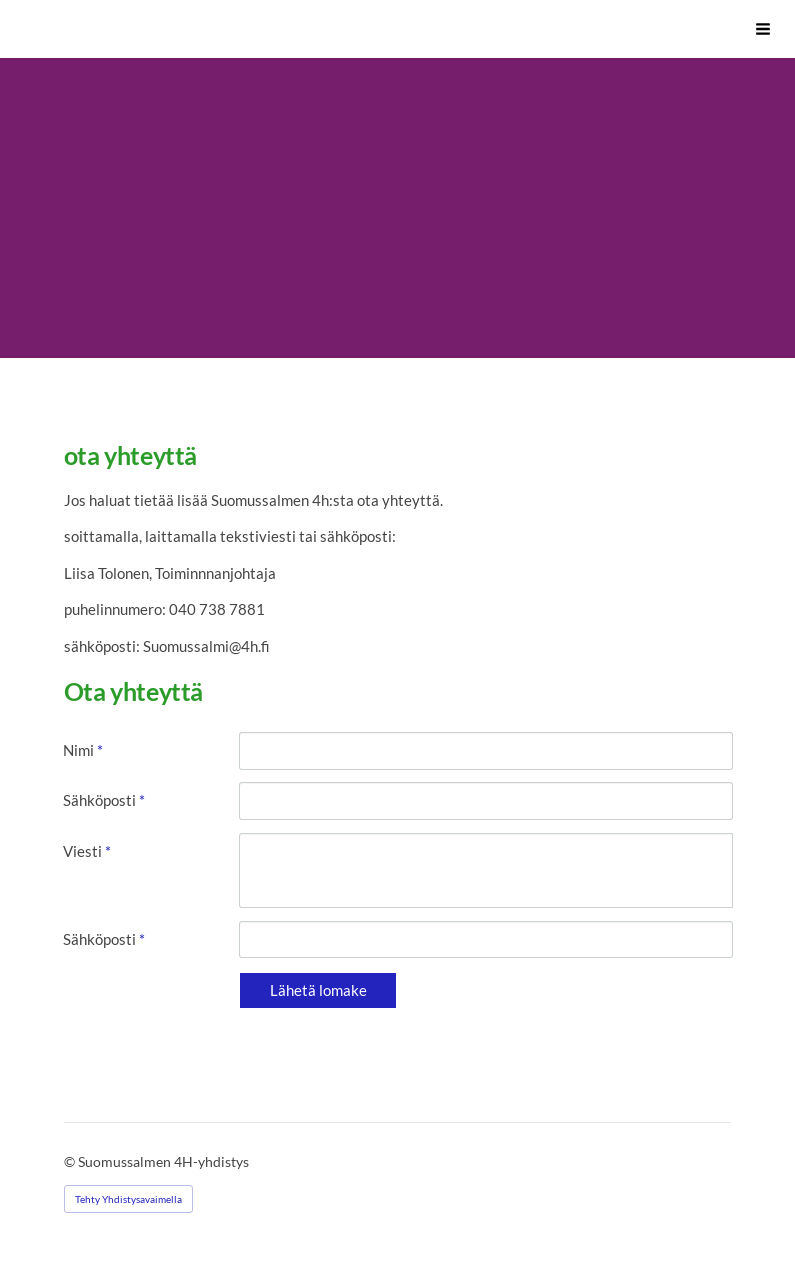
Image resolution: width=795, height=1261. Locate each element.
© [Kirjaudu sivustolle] (71, 1161)
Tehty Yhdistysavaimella (128, 1199)
